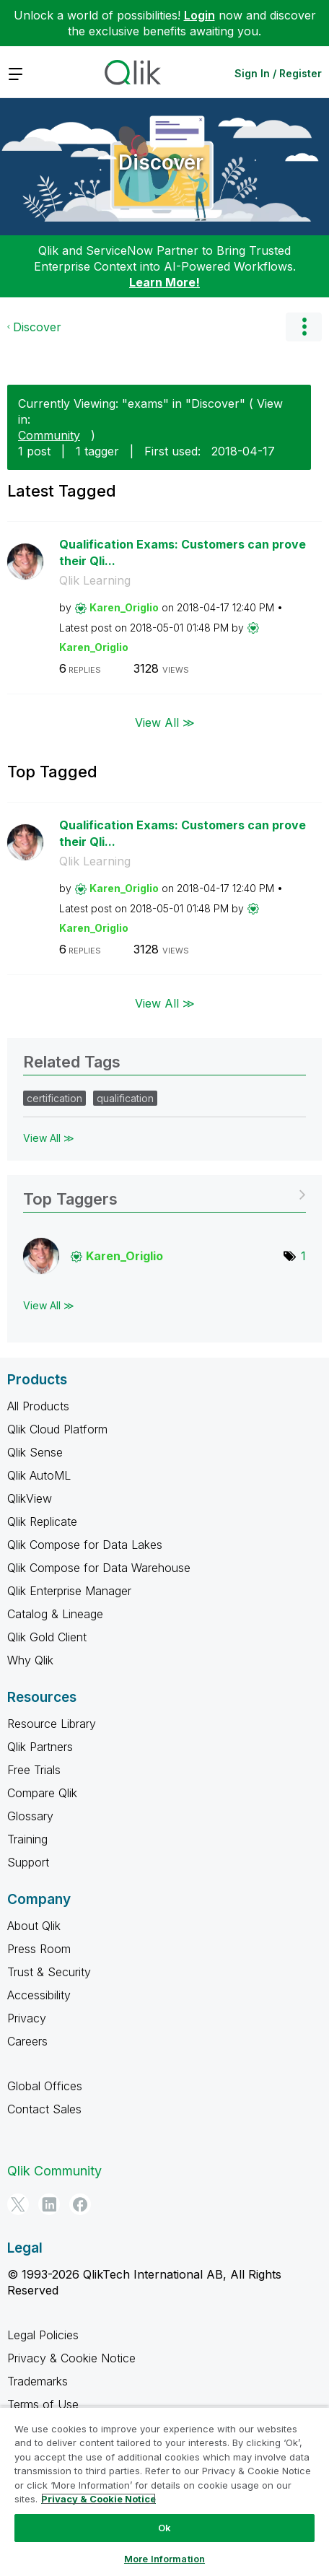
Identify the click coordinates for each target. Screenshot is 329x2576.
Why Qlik (30, 1660)
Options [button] (304, 327)
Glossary (30, 1816)
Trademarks (37, 2381)
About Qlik (34, 1925)
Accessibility (39, 1995)
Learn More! (164, 282)
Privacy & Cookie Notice (71, 2358)
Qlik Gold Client (47, 1637)
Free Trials (34, 1770)
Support (28, 1862)
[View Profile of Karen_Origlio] (124, 607)
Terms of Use (43, 2404)
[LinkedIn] (49, 2204)
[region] (164, 2491)
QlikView (29, 1498)
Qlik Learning (95, 580)
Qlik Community (54, 2170)
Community (49, 435)
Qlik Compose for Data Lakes (84, 1544)
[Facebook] (80, 2204)
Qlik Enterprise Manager (69, 1591)
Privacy (26, 2018)
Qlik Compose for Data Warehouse (98, 1567)
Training (27, 1839)
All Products (38, 1406)
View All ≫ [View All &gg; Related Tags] (48, 1138)
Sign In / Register (278, 73)
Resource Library (51, 1723)
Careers (27, 2041)
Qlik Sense (35, 1452)
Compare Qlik (42, 1793)
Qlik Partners (40, 1746)
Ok (164, 2527)
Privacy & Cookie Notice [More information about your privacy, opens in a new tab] (98, 2499)
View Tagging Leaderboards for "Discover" (164, 1194)
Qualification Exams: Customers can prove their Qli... (182, 552)
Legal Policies (43, 2335)
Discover (160, 162)
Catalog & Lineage (55, 1614)
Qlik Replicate (42, 1521)
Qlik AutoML (39, 1475)
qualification (125, 1098)
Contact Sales (44, 2109)
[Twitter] (18, 2204)
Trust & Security (49, 1972)
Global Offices (44, 2086)
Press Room (39, 1949)
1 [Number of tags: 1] (303, 1256)
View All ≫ (165, 722)
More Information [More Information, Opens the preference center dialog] (164, 2558)
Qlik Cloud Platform (57, 1429)
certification (54, 1098)
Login (199, 15)
